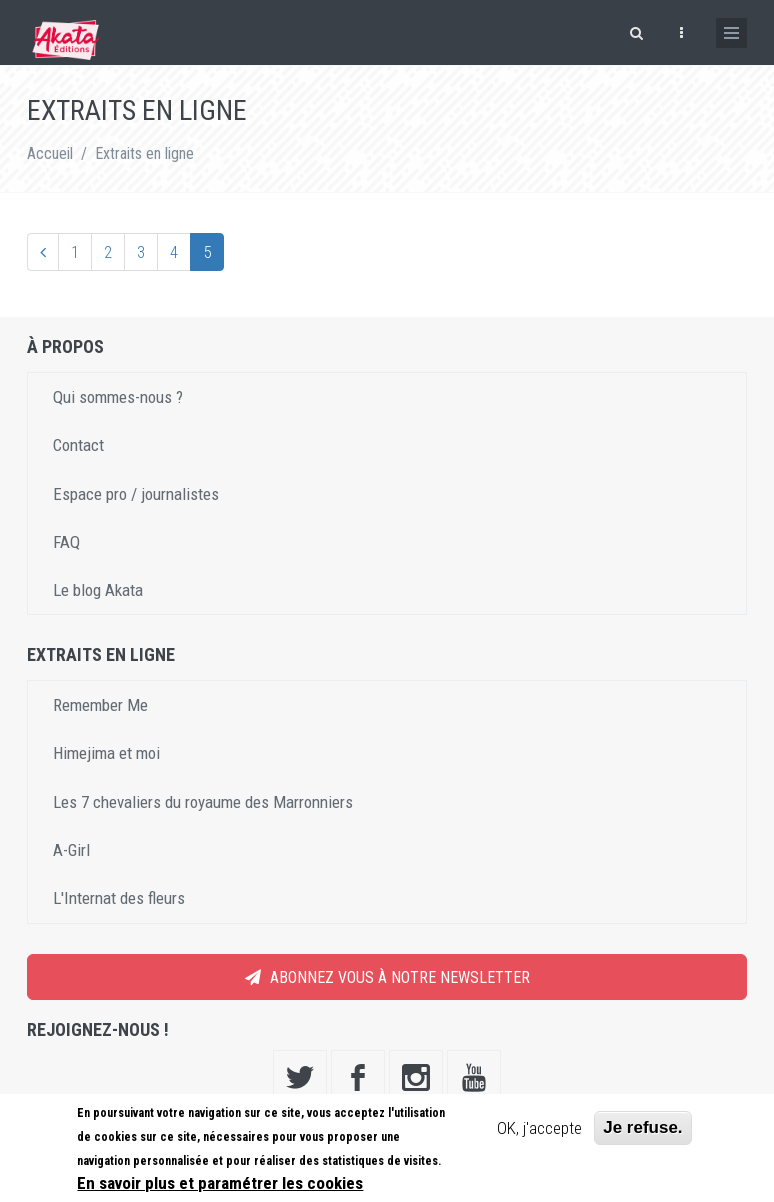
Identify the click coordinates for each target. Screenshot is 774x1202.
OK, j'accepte (539, 1128)
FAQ (66, 542)
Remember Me (100, 705)
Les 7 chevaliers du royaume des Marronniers (203, 802)
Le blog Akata (98, 590)
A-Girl (71, 850)
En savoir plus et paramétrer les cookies (220, 1183)
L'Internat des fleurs (119, 898)
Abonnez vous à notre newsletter (387, 977)
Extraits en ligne (144, 153)
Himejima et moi (106, 753)
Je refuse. (642, 1127)
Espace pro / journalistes (136, 494)
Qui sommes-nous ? (118, 397)
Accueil (50, 153)
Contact (78, 445)
